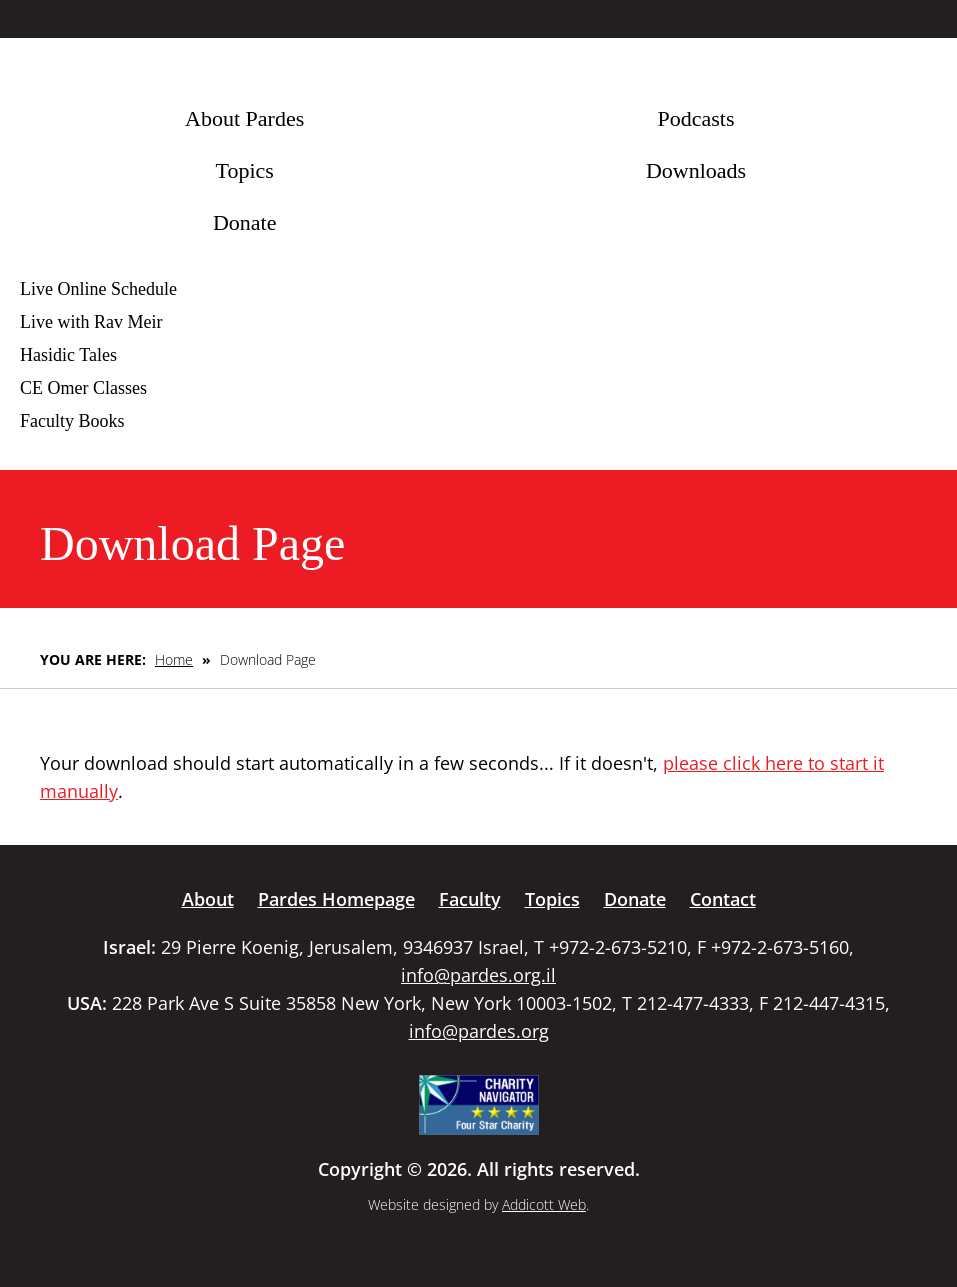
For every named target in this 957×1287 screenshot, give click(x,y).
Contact (723, 899)
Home (174, 659)
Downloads (696, 170)
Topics (244, 170)
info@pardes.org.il (478, 975)
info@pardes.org (479, 1031)
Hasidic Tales (68, 355)
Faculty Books (72, 421)
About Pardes (244, 118)
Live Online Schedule (98, 289)
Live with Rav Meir (91, 322)
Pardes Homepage (336, 899)
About (208, 899)
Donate (245, 222)
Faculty (470, 899)
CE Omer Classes (83, 388)
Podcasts (695, 118)
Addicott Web (544, 1204)
